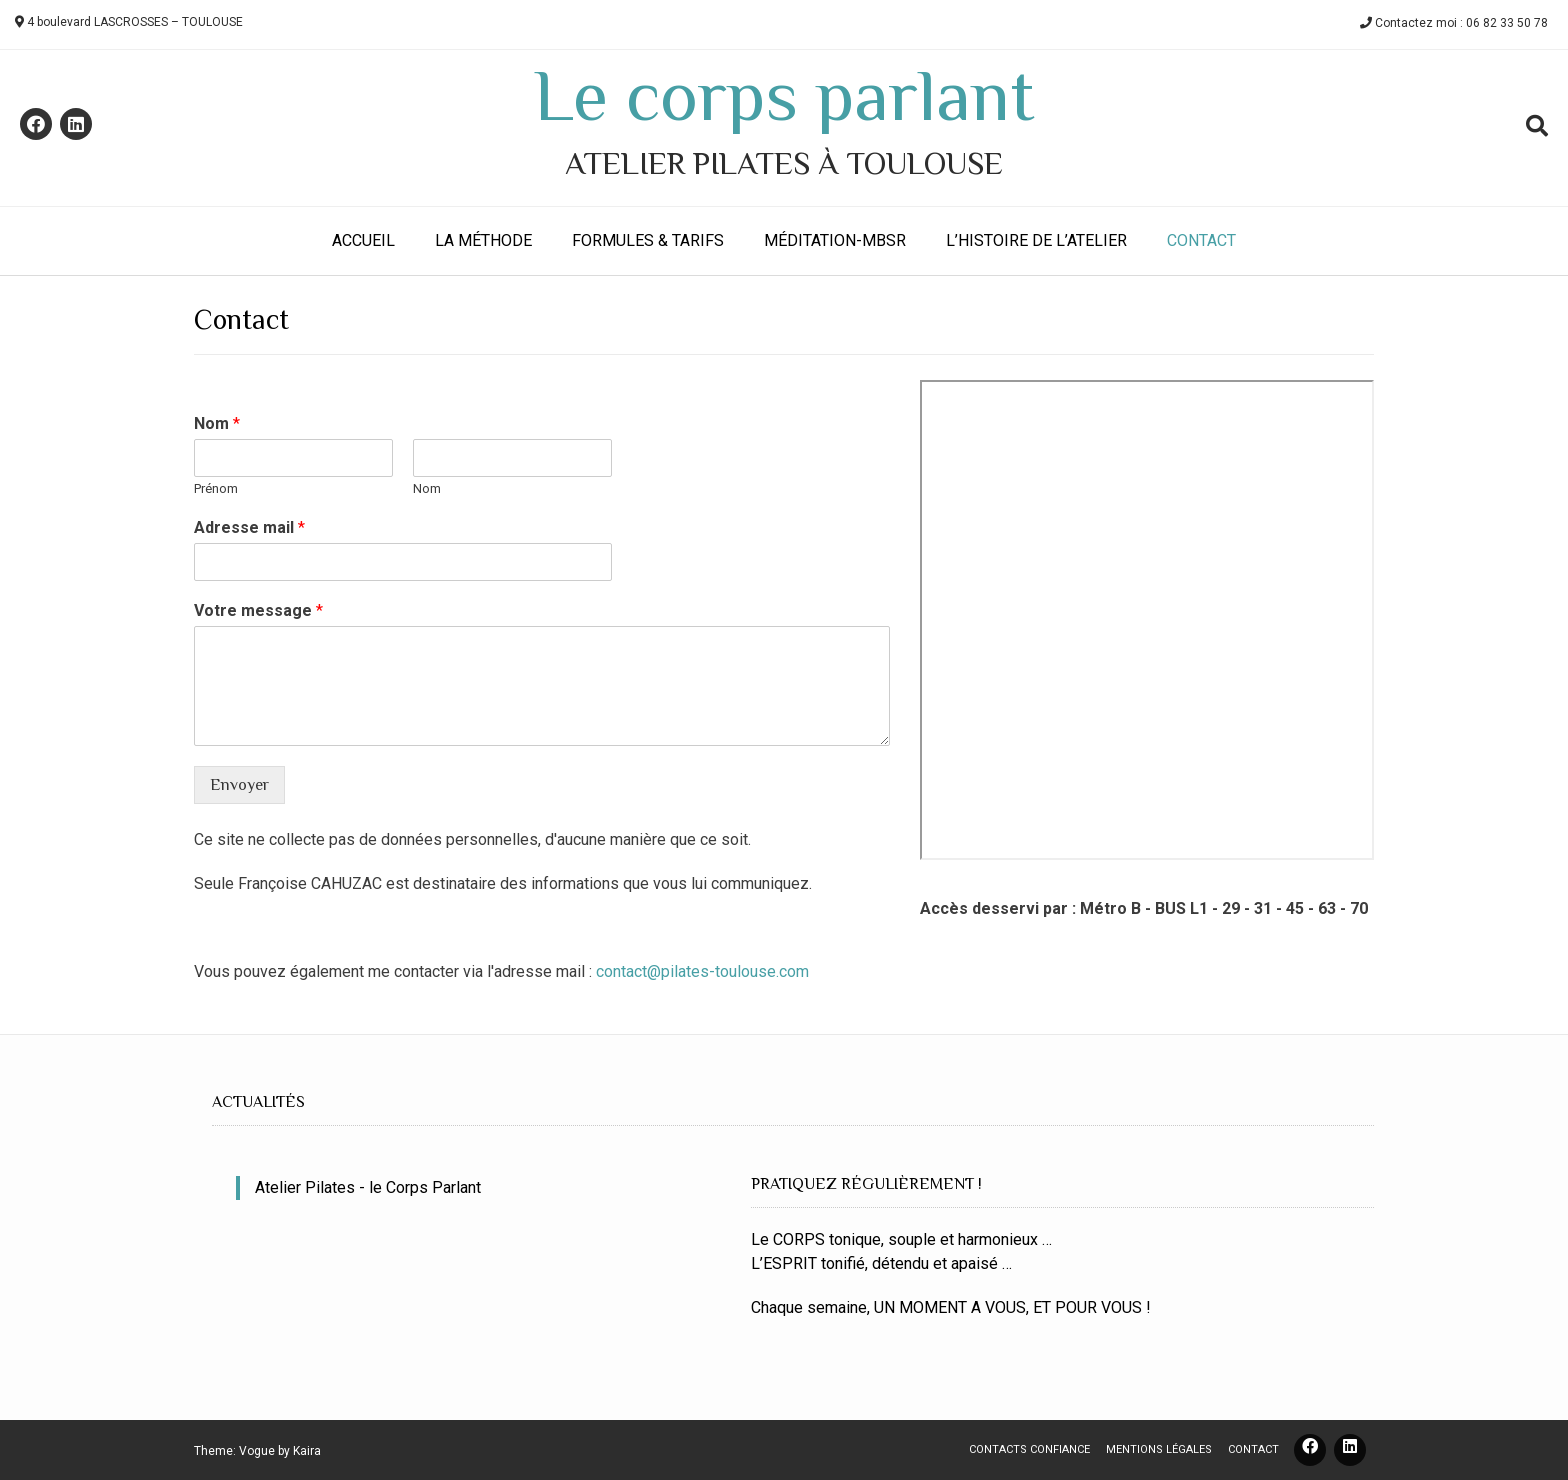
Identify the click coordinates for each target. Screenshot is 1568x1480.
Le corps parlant (784, 96)
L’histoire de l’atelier (1036, 240)
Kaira (307, 1451)
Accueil (363, 240)
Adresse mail (249, 527)
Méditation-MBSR (835, 240)
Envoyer (239, 785)
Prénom (216, 488)
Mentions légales (1159, 1449)
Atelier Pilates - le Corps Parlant (368, 1187)
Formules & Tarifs (648, 240)
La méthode (483, 240)
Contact (1201, 240)
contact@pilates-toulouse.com (702, 971)
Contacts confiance (1029, 1449)
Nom (217, 423)
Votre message (258, 610)
